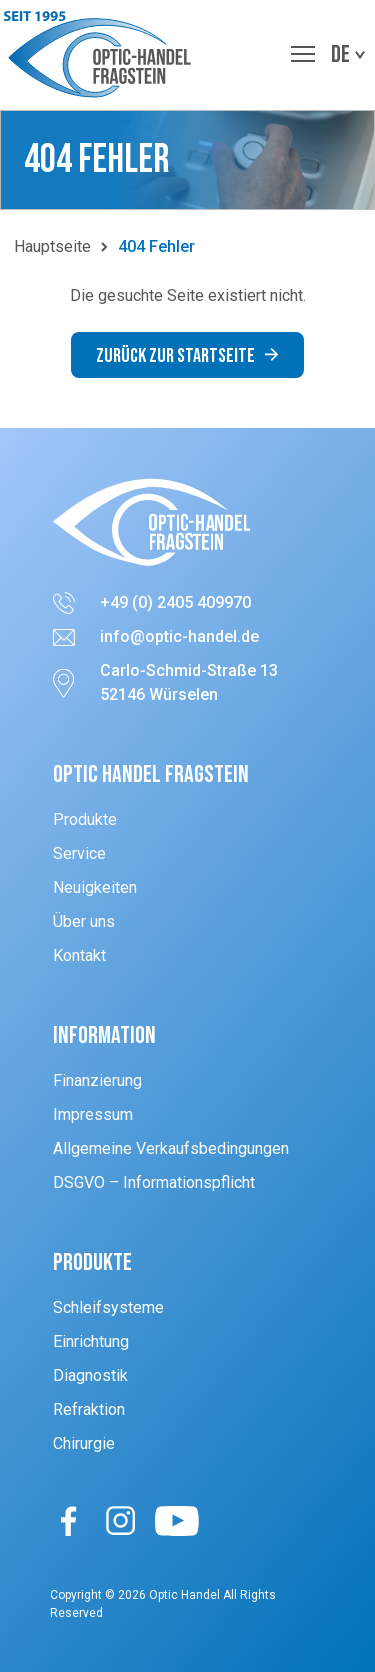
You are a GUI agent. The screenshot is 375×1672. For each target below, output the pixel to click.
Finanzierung (97, 1080)
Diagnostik (90, 1375)
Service (79, 853)
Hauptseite (52, 246)
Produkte (85, 819)
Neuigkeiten (95, 887)
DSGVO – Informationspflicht (154, 1182)
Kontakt (79, 955)
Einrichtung (91, 1341)
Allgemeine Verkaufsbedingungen (171, 1148)
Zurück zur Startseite (187, 356)
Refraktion (89, 1409)
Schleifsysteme (108, 1307)
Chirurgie (84, 1443)
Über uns (84, 921)
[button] (102, 55)
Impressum (93, 1114)
